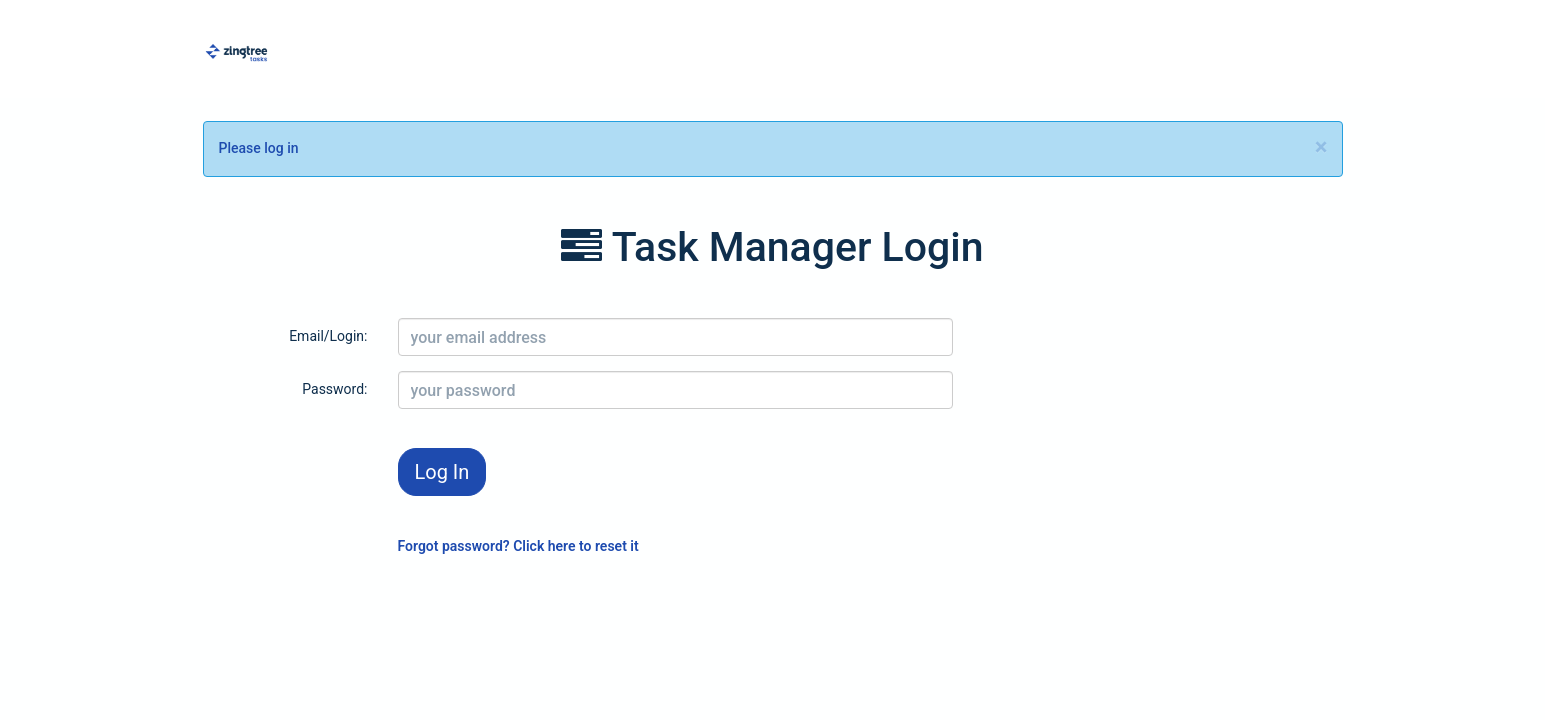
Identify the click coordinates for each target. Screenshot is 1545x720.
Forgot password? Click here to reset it (518, 546)
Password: (334, 389)
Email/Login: (328, 336)
